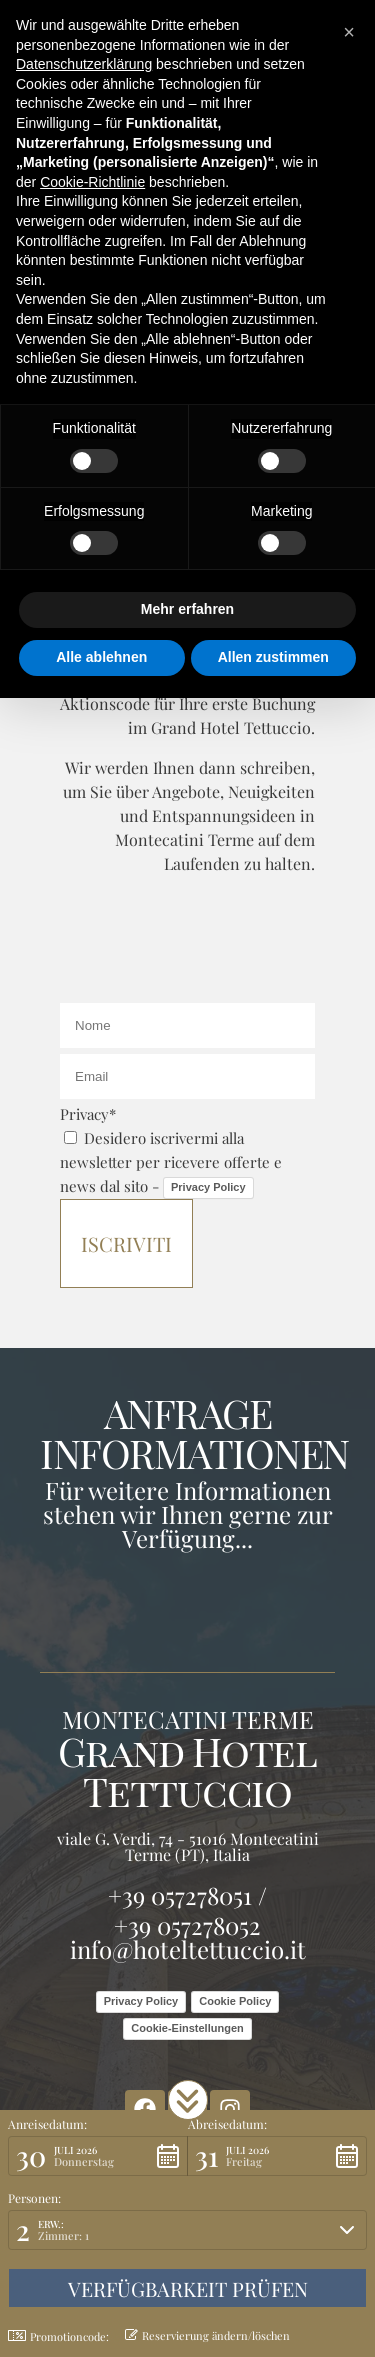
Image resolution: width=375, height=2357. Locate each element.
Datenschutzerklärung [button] (84, 64)
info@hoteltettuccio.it (188, 1949)
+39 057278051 (180, 1895)
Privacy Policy (208, 1187)
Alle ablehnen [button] (101, 657)
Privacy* (88, 1114)
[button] (188, 2100)
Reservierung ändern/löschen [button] (207, 2335)
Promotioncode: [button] (58, 2336)
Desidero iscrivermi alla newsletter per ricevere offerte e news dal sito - (171, 1162)
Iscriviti (126, 1243)
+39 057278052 (187, 1925)
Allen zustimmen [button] (273, 657)
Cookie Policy (235, 2001)
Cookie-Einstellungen (187, 2028)
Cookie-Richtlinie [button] (92, 182)
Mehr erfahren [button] (187, 609)
